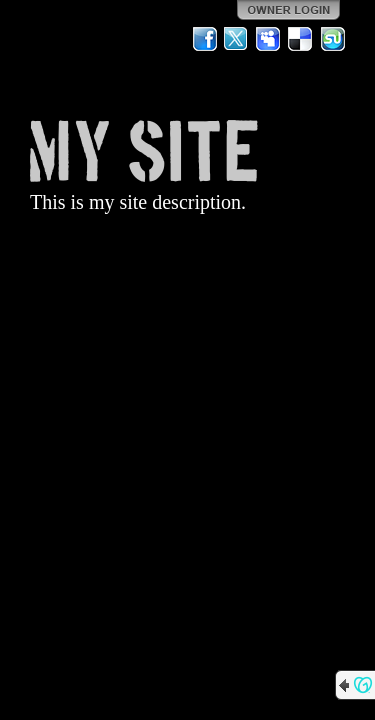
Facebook (205, 39)
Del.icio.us (301, 39)
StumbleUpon (333, 39)
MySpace (269, 39)
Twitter (237, 39)
